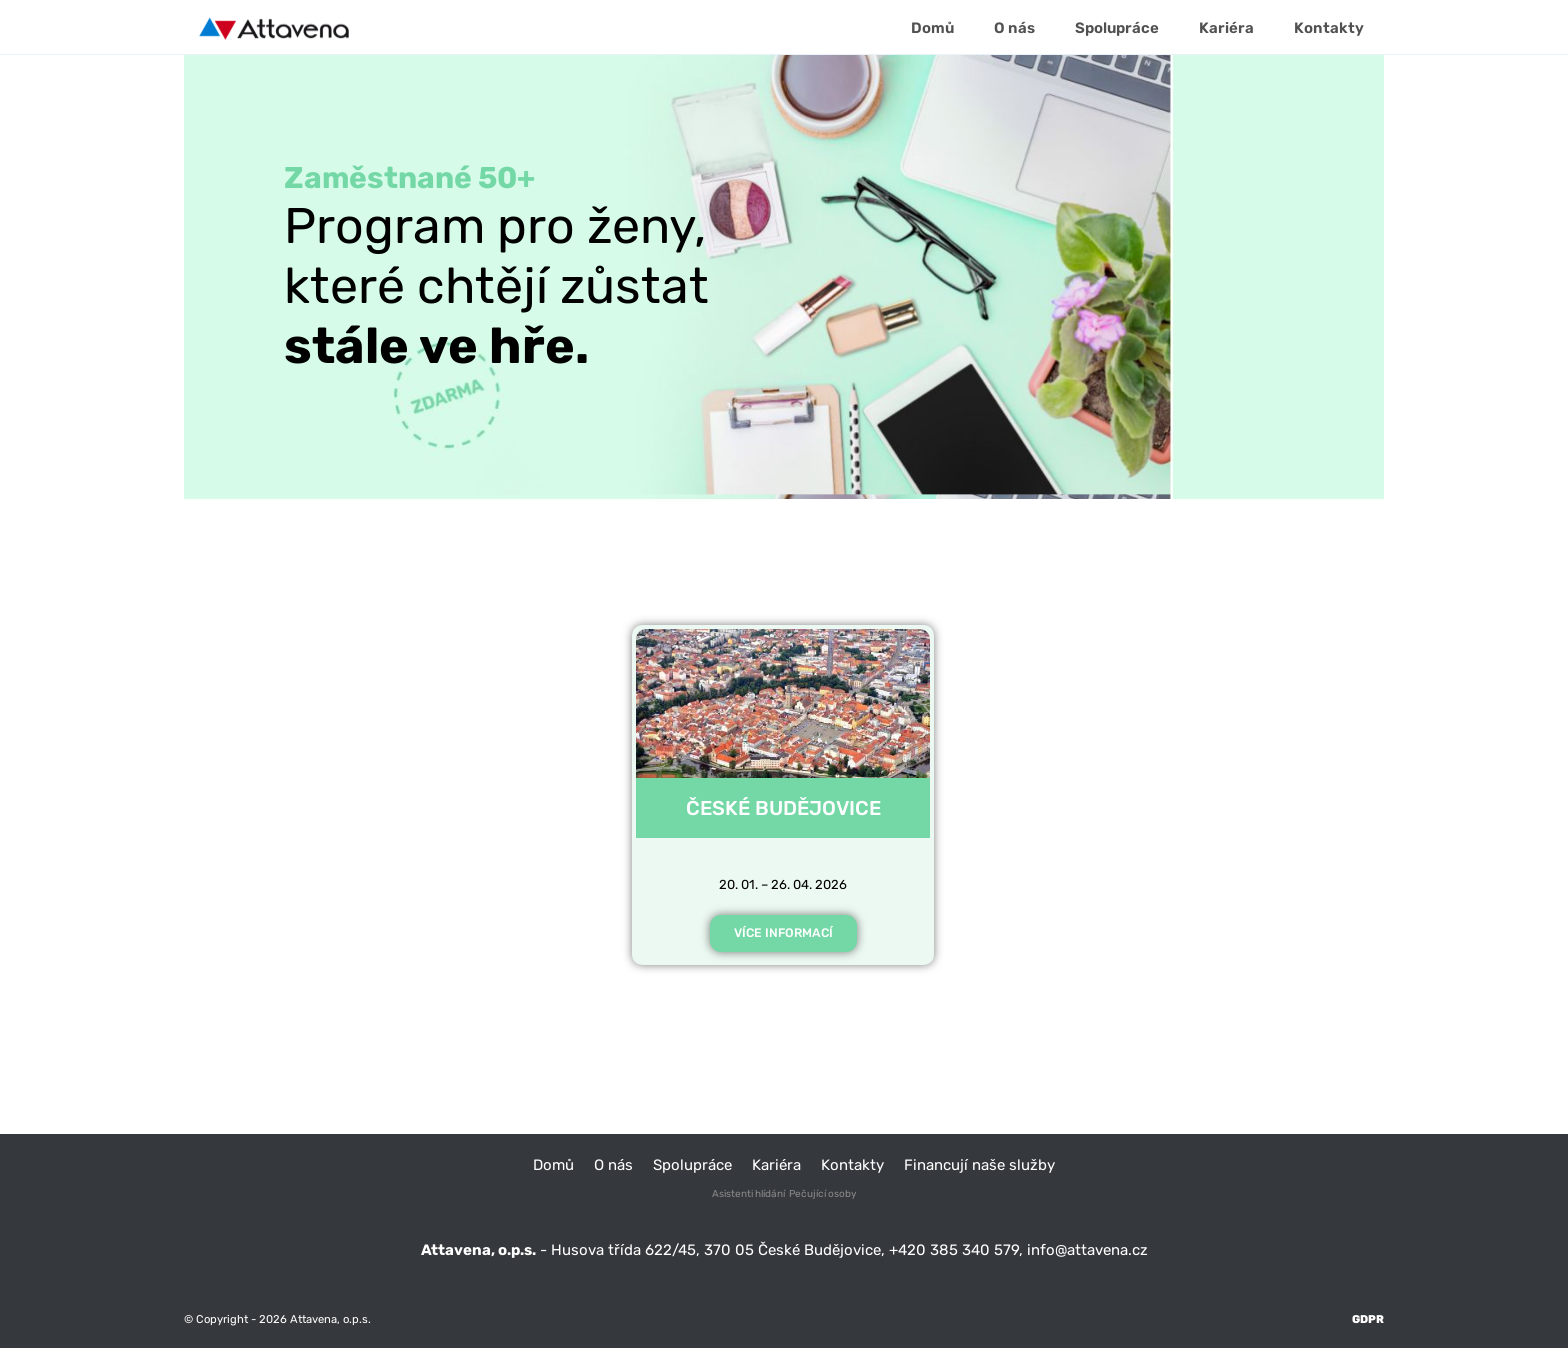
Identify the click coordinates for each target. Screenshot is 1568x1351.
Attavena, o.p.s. (329, 1322)
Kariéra (776, 1167)
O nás (613, 1167)
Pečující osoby (823, 1197)
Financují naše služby (979, 1167)
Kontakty (852, 1167)
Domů (553, 1167)
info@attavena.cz (1087, 1252)
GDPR (1368, 1322)
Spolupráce (692, 1167)
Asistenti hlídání (748, 1197)
